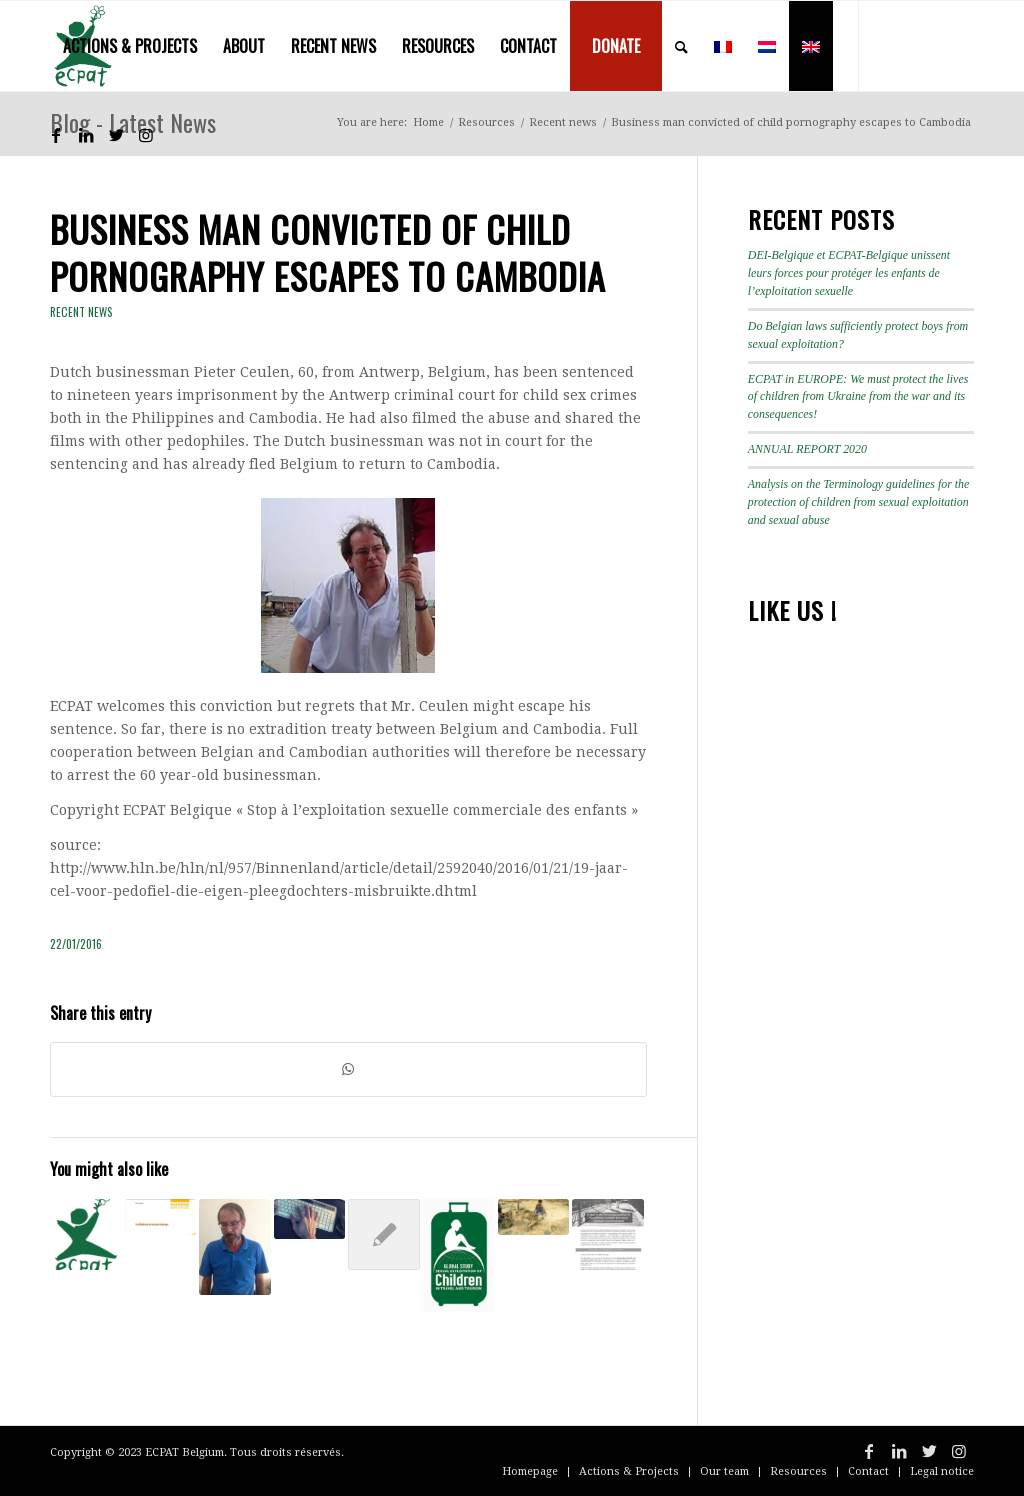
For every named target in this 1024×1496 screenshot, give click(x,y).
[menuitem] (130, 46)
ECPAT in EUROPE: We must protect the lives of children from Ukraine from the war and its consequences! (858, 397)
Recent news (81, 312)
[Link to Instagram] (146, 135)
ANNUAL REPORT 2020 (807, 449)
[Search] (681, 46)
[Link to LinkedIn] (86, 135)
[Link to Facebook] (56, 135)
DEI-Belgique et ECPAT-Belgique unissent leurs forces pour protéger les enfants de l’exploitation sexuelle (849, 273)
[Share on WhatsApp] (348, 1069)
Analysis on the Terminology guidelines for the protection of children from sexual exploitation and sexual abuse (859, 502)
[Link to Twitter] (116, 135)
